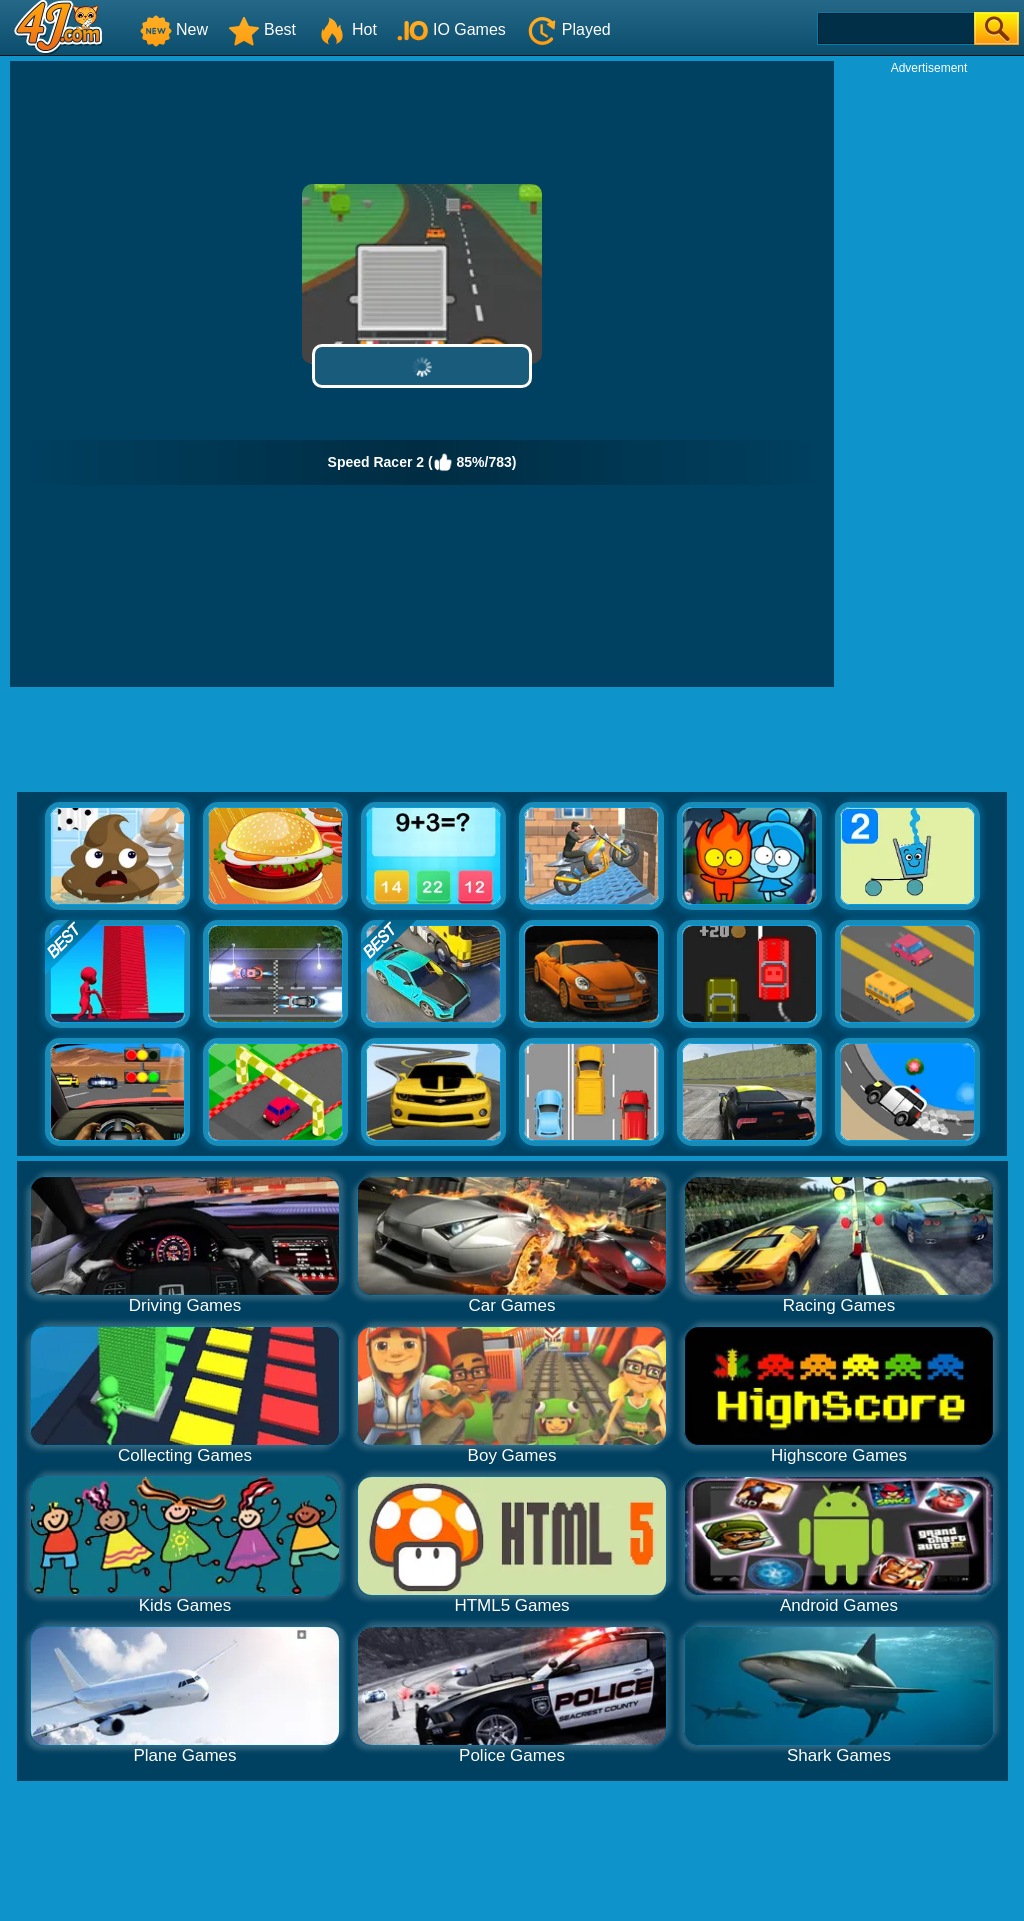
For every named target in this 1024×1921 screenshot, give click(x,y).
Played (568, 29)
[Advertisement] (929, 376)
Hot (346, 29)
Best (262, 29)
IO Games (451, 29)
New (174, 29)
